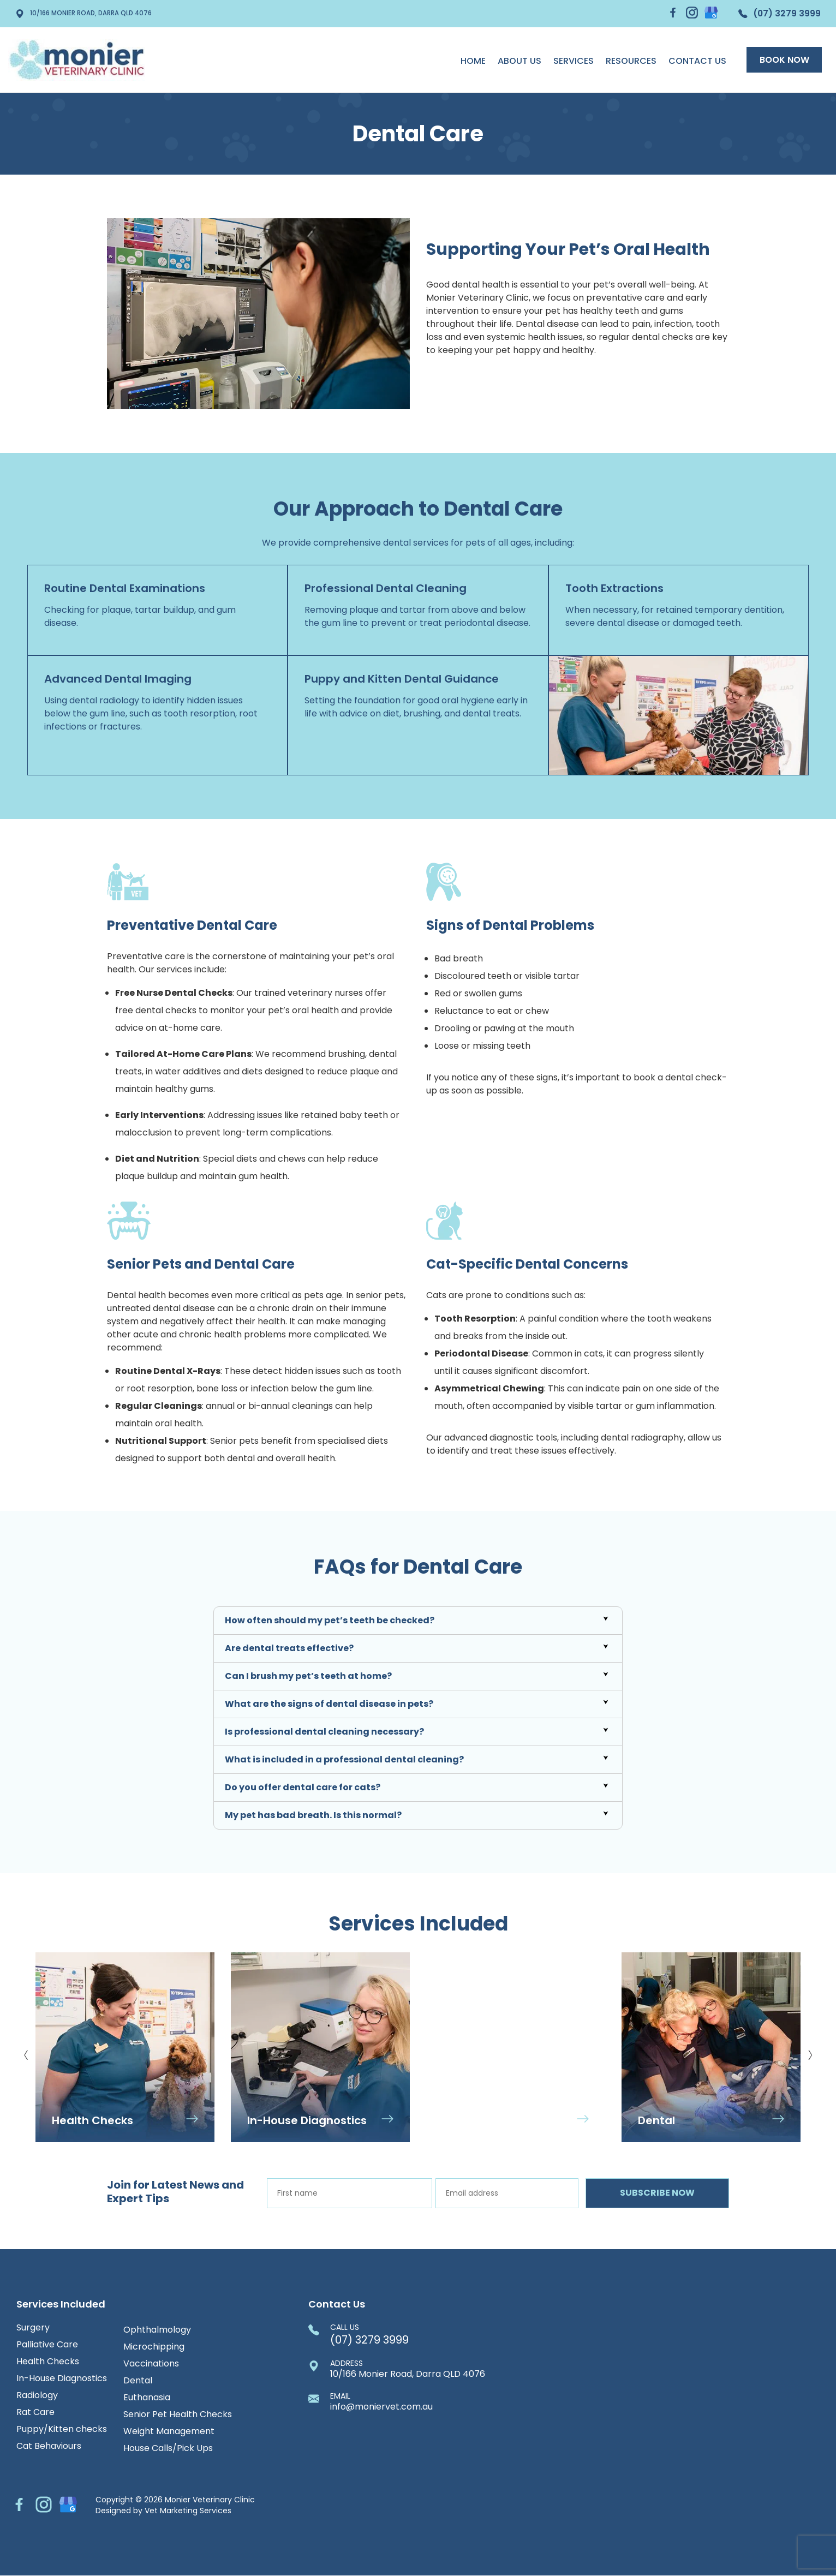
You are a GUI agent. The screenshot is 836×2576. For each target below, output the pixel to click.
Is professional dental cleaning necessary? (324, 1731)
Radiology (37, 2395)
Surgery (33, 2327)
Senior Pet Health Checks (177, 2414)
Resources (625, 61)
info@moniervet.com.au (381, 2402)
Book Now (781, 59)
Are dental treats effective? (289, 1648)
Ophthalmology (157, 2330)
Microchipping (153, 2346)
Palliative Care (47, 2344)
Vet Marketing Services (188, 2510)
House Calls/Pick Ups (168, 2448)
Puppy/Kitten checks (61, 2429)
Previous (26, 2051)
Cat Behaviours (48, 2446)
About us (513, 61)
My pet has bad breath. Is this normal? (313, 1815)
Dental (137, 2380)
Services (567, 61)
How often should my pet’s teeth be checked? (329, 1620)
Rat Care (35, 2412)
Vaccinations (151, 2363)
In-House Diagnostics (61, 2378)
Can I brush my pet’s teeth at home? (308, 1676)
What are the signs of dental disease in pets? (329, 1704)
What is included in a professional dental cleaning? (344, 1759)
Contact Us (691, 61)
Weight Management (168, 2431)
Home (467, 61)
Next (810, 2051)
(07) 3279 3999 (775, 14)
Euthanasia (146, 2397)
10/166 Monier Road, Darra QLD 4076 (92, 13)
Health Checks (47, 2361)
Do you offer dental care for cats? (302, 1787)
